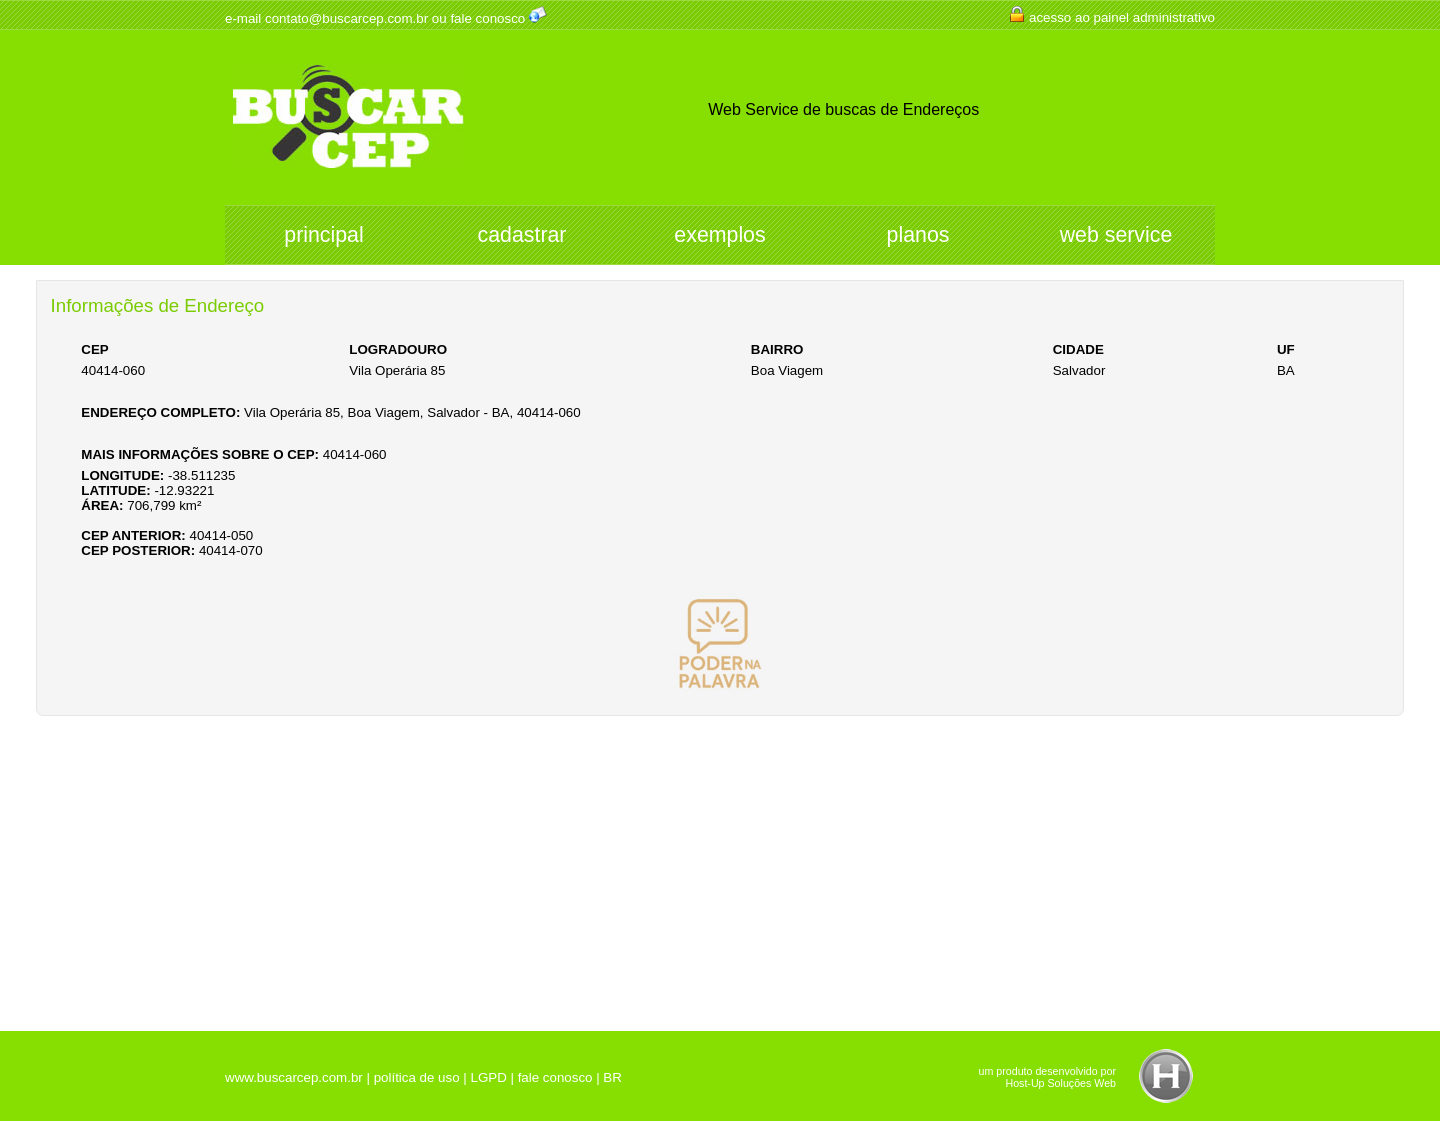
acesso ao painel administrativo (1122, 17)
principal (323, 235)
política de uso (417, 1077)
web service (1116, 235)
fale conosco (487, 18)
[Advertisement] (720, 866)
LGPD (488, 1077)
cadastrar (522, 235)
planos (918, 235)
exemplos (719, 235)
